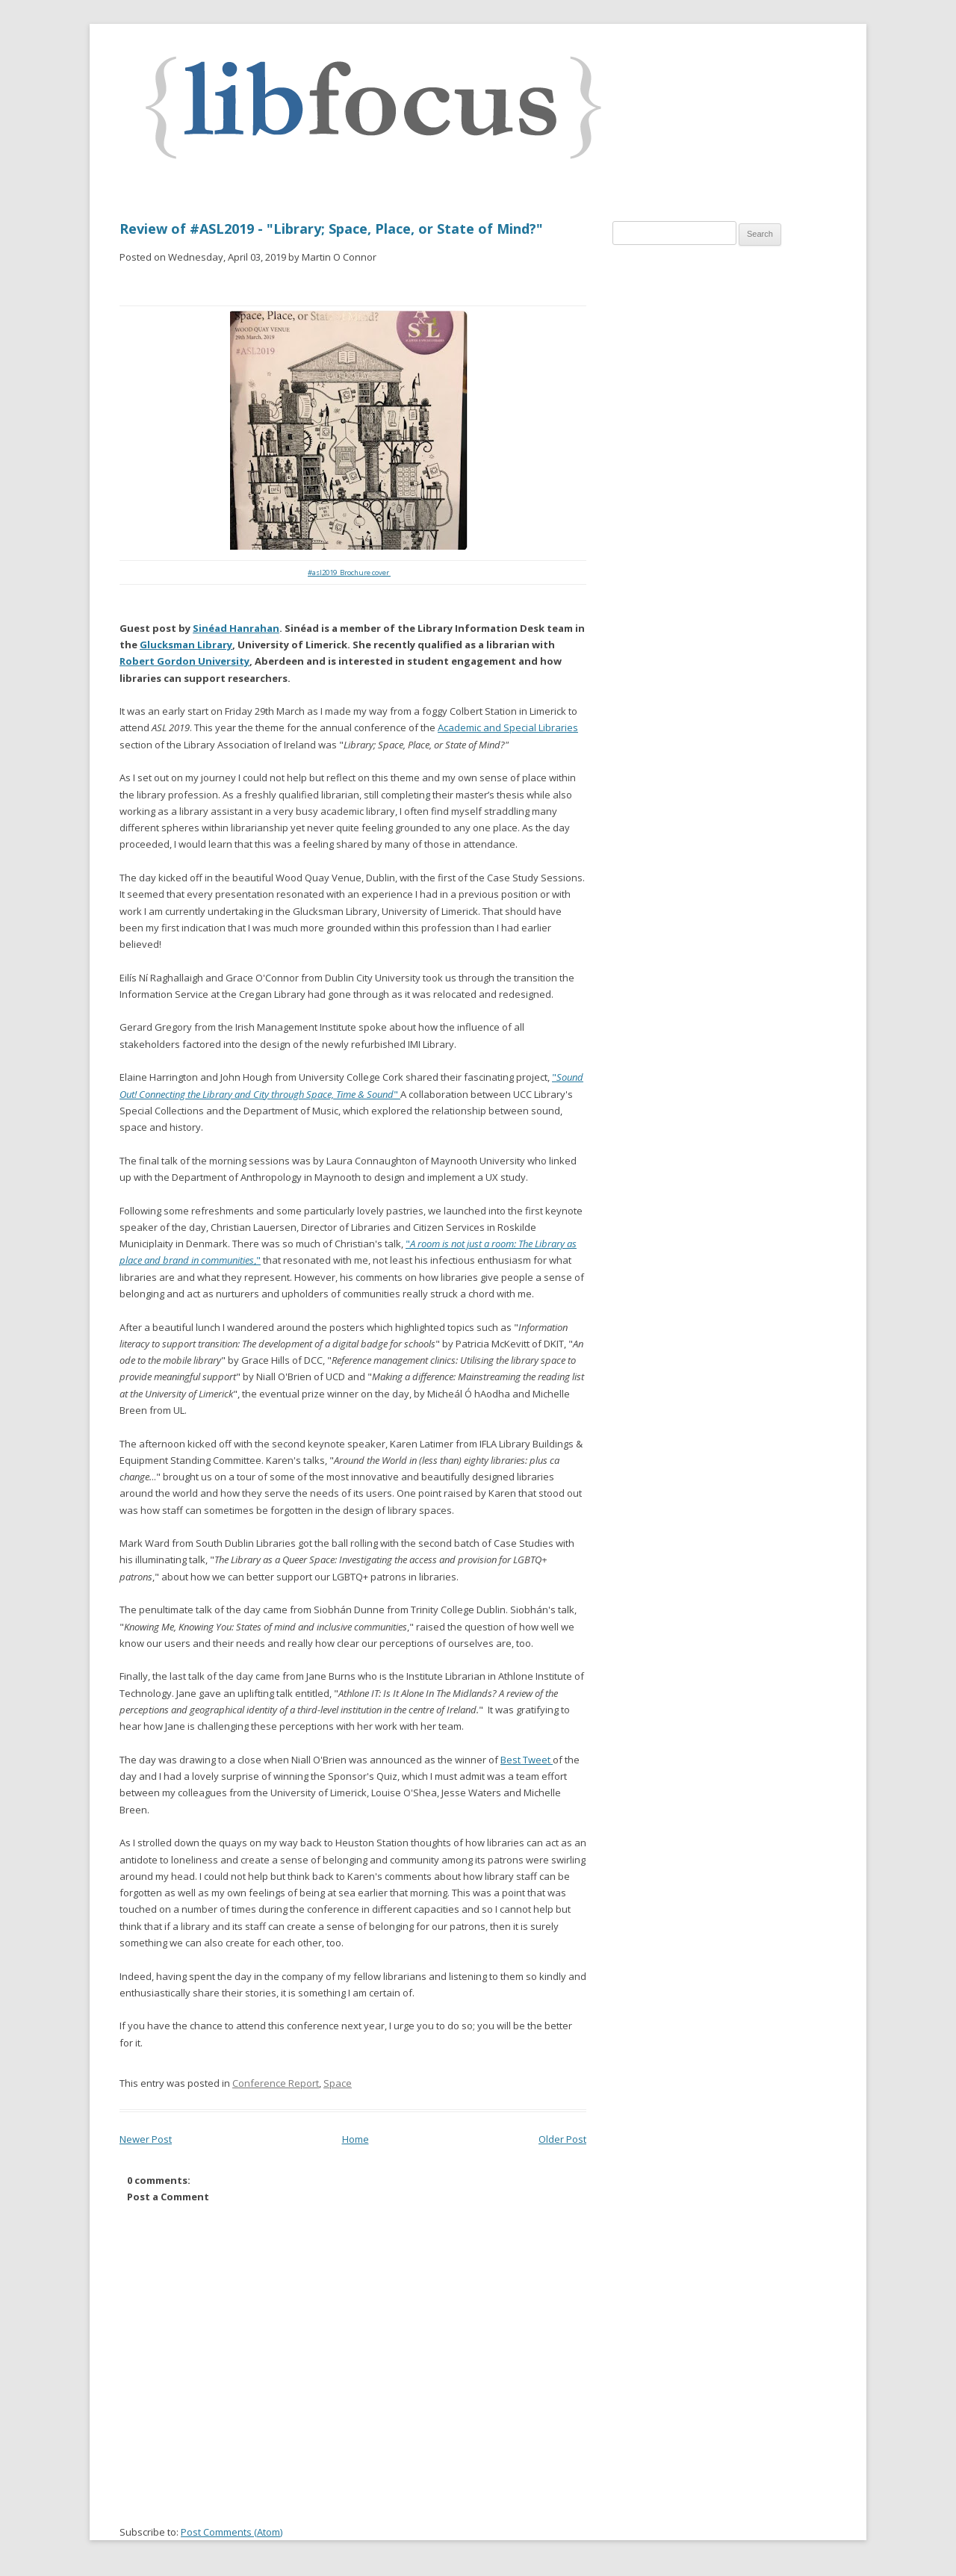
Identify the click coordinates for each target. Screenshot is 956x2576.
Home (355, 2139)
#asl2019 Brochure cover (349, 572)
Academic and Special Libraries (508, 727)
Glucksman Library (186, 644)
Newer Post (146, 2139)
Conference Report (275, 2083)
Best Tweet (526, 1759)
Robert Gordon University (184, 661)
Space (337, 2083)
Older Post (562, 2139)
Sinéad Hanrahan (236, 628)
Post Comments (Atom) (231, 2532)
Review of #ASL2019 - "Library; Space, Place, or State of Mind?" (331, 229)
